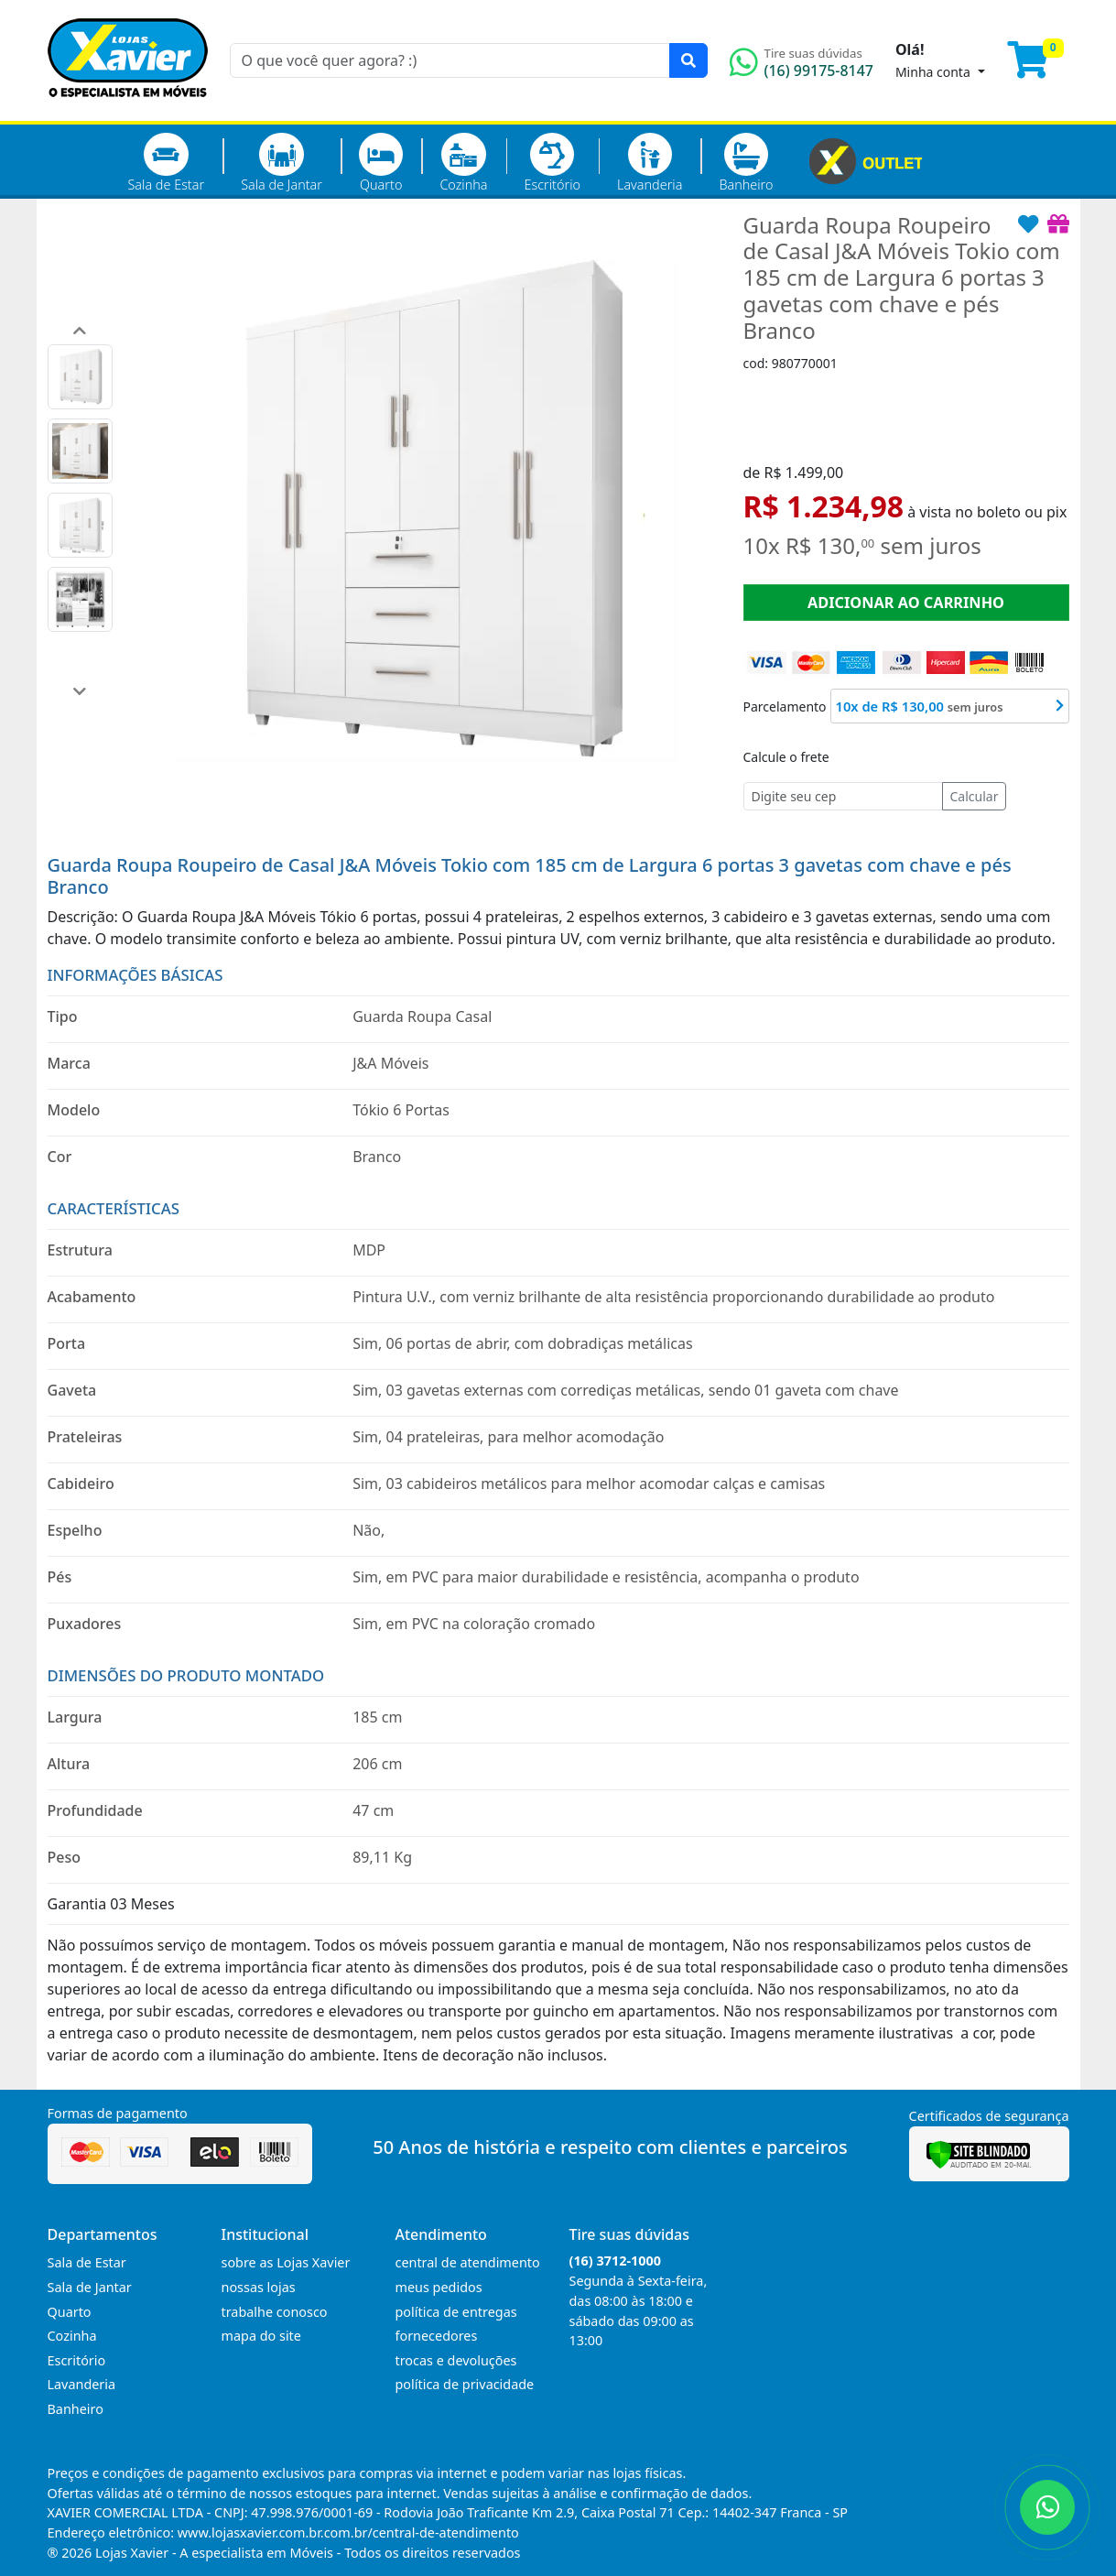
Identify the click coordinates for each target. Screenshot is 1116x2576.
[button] (80, 331)
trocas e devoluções (456, 2360)
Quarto (381, 163)
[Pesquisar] (688, 60)
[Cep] (843, 796)
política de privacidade (465, 2384)
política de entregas (456, 2312)
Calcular (974, 796)
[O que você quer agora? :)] (450, 60)
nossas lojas (259, 2287)
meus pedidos (438, 2287)
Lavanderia (649, 163)
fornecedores (436, 2335)
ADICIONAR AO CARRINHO (905, 602)
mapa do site (261, 2335)
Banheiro (746, 163)
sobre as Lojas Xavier (286, 2262)
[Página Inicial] (128, 110)
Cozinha (463, 163)
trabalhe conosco (275, 2312)
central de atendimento (467, 2262)
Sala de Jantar (281, 163)
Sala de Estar (166, 163)
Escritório (552, 163)
